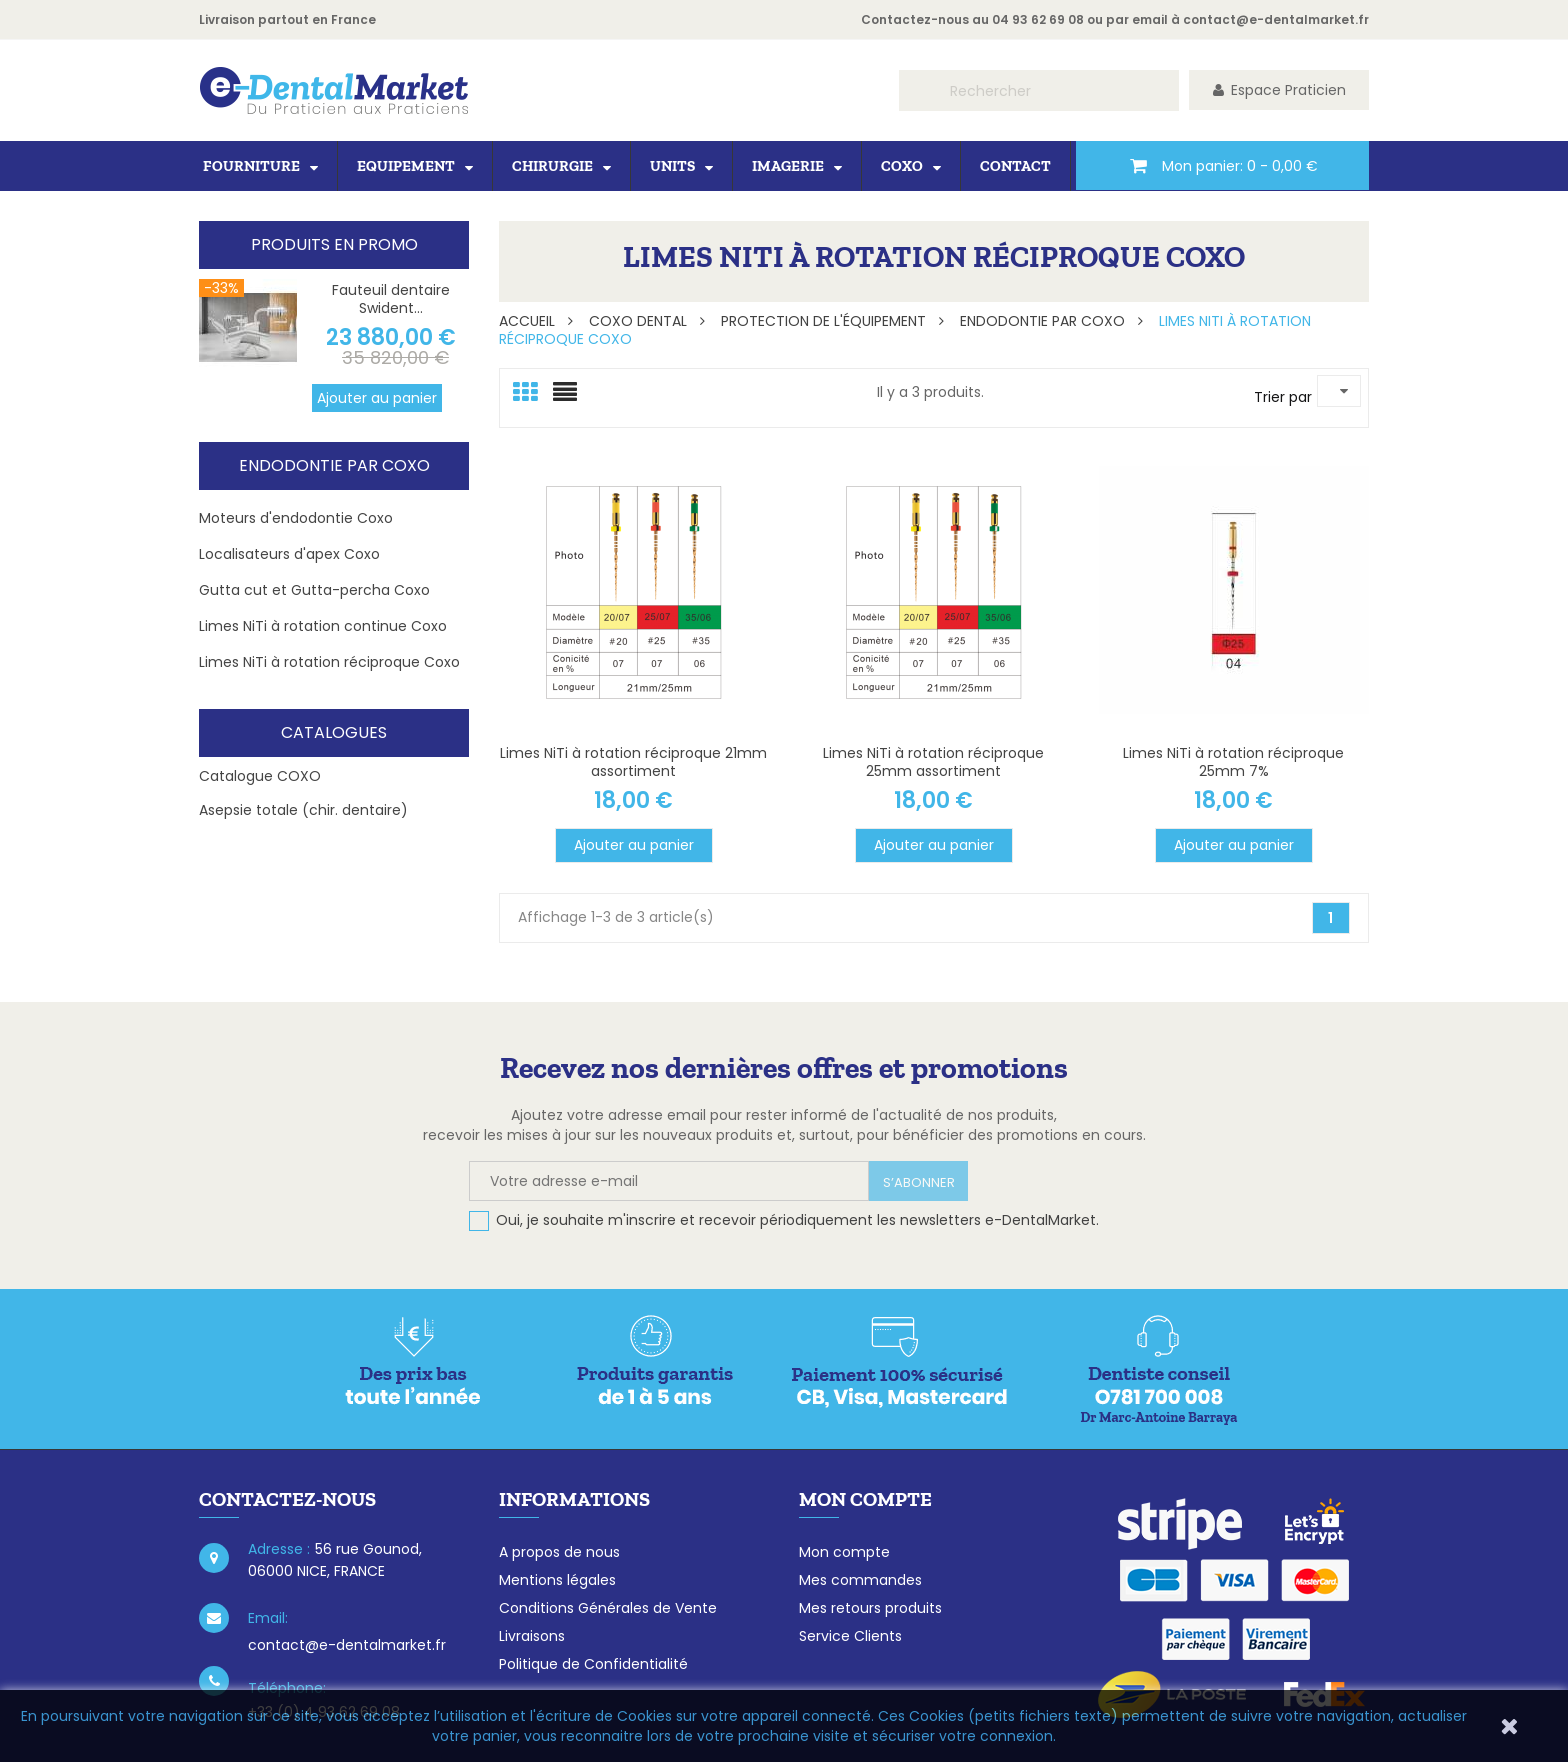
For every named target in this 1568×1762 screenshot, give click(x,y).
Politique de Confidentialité (593, 1664)
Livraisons (532, 1636)
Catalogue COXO (260, 776)
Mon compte (844, 1552)
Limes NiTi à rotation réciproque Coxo (329, 662)
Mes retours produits (870, 1608)
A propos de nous (559, 1552)
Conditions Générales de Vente (608, 1608)
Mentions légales (557, 1580)
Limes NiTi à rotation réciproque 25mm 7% (1233, 762)
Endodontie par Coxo (334, 465)
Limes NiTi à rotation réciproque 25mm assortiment (933, 762)
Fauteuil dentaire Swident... (391, 299)
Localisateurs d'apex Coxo (289, 554)
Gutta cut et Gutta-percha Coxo (314, 590)
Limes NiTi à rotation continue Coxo (323, 626)
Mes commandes (860, 1580)
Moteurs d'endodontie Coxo (296, 518)
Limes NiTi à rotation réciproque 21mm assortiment (633, 762)
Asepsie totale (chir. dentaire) (303, 810)
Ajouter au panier (377, 398)
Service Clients (850, 1636)
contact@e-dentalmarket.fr (1276, 19)
